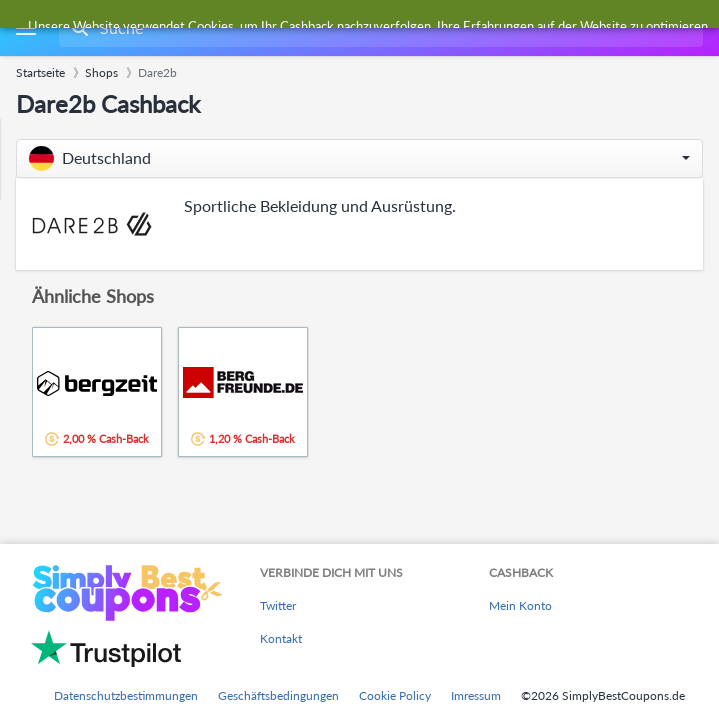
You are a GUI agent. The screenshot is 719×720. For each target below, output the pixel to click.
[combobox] (379, 28)
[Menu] (25, 28)
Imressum (476, 695)
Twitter (278, 605)
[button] (359, 158)
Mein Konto (520, 605)
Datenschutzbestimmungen (126, 695)
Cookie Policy (395, 695)
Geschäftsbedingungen (278, 695)
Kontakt (281, 638)
